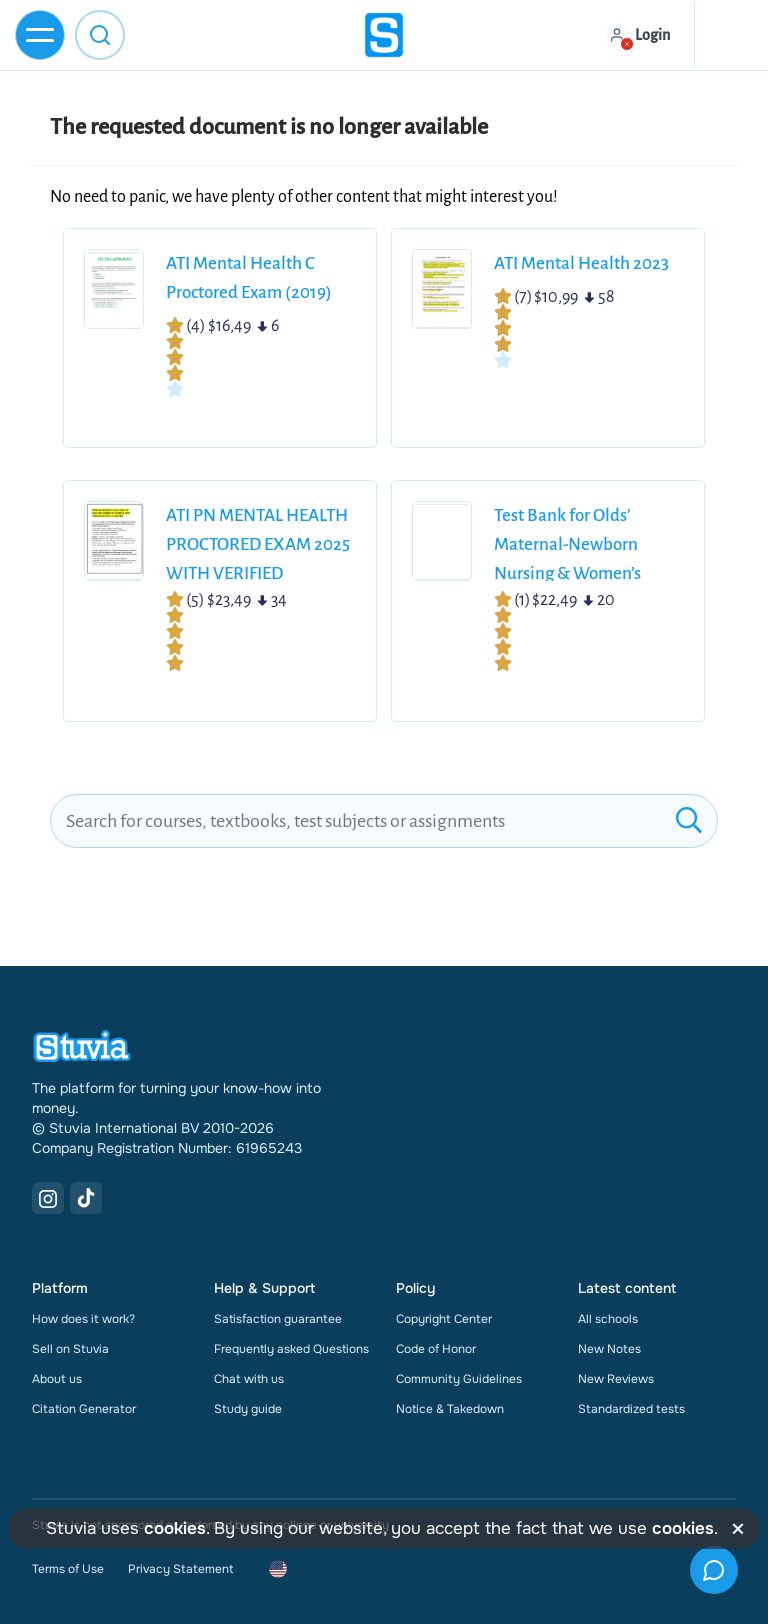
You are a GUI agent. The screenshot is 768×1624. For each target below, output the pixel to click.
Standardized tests (631, 1409)
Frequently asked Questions (291, 1349)
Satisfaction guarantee (278, 1319)
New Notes (609, 1349)
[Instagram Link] (48, 1198)
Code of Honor (436, 1349)
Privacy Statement (180, 1569)
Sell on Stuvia (70, 1349)
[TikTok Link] (86, 1198)
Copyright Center (444, 1319)
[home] (384, 35)
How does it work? (83, 1319)
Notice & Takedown (450, 1409)
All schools (608, 1319)
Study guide (248, 1409)
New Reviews (616, 1379)
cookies (175, 1528)
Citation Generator (84, 1409)
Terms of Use (68, 1569)
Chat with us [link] (249, 1379)
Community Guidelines (459, 1379)
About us (57, 1379)
